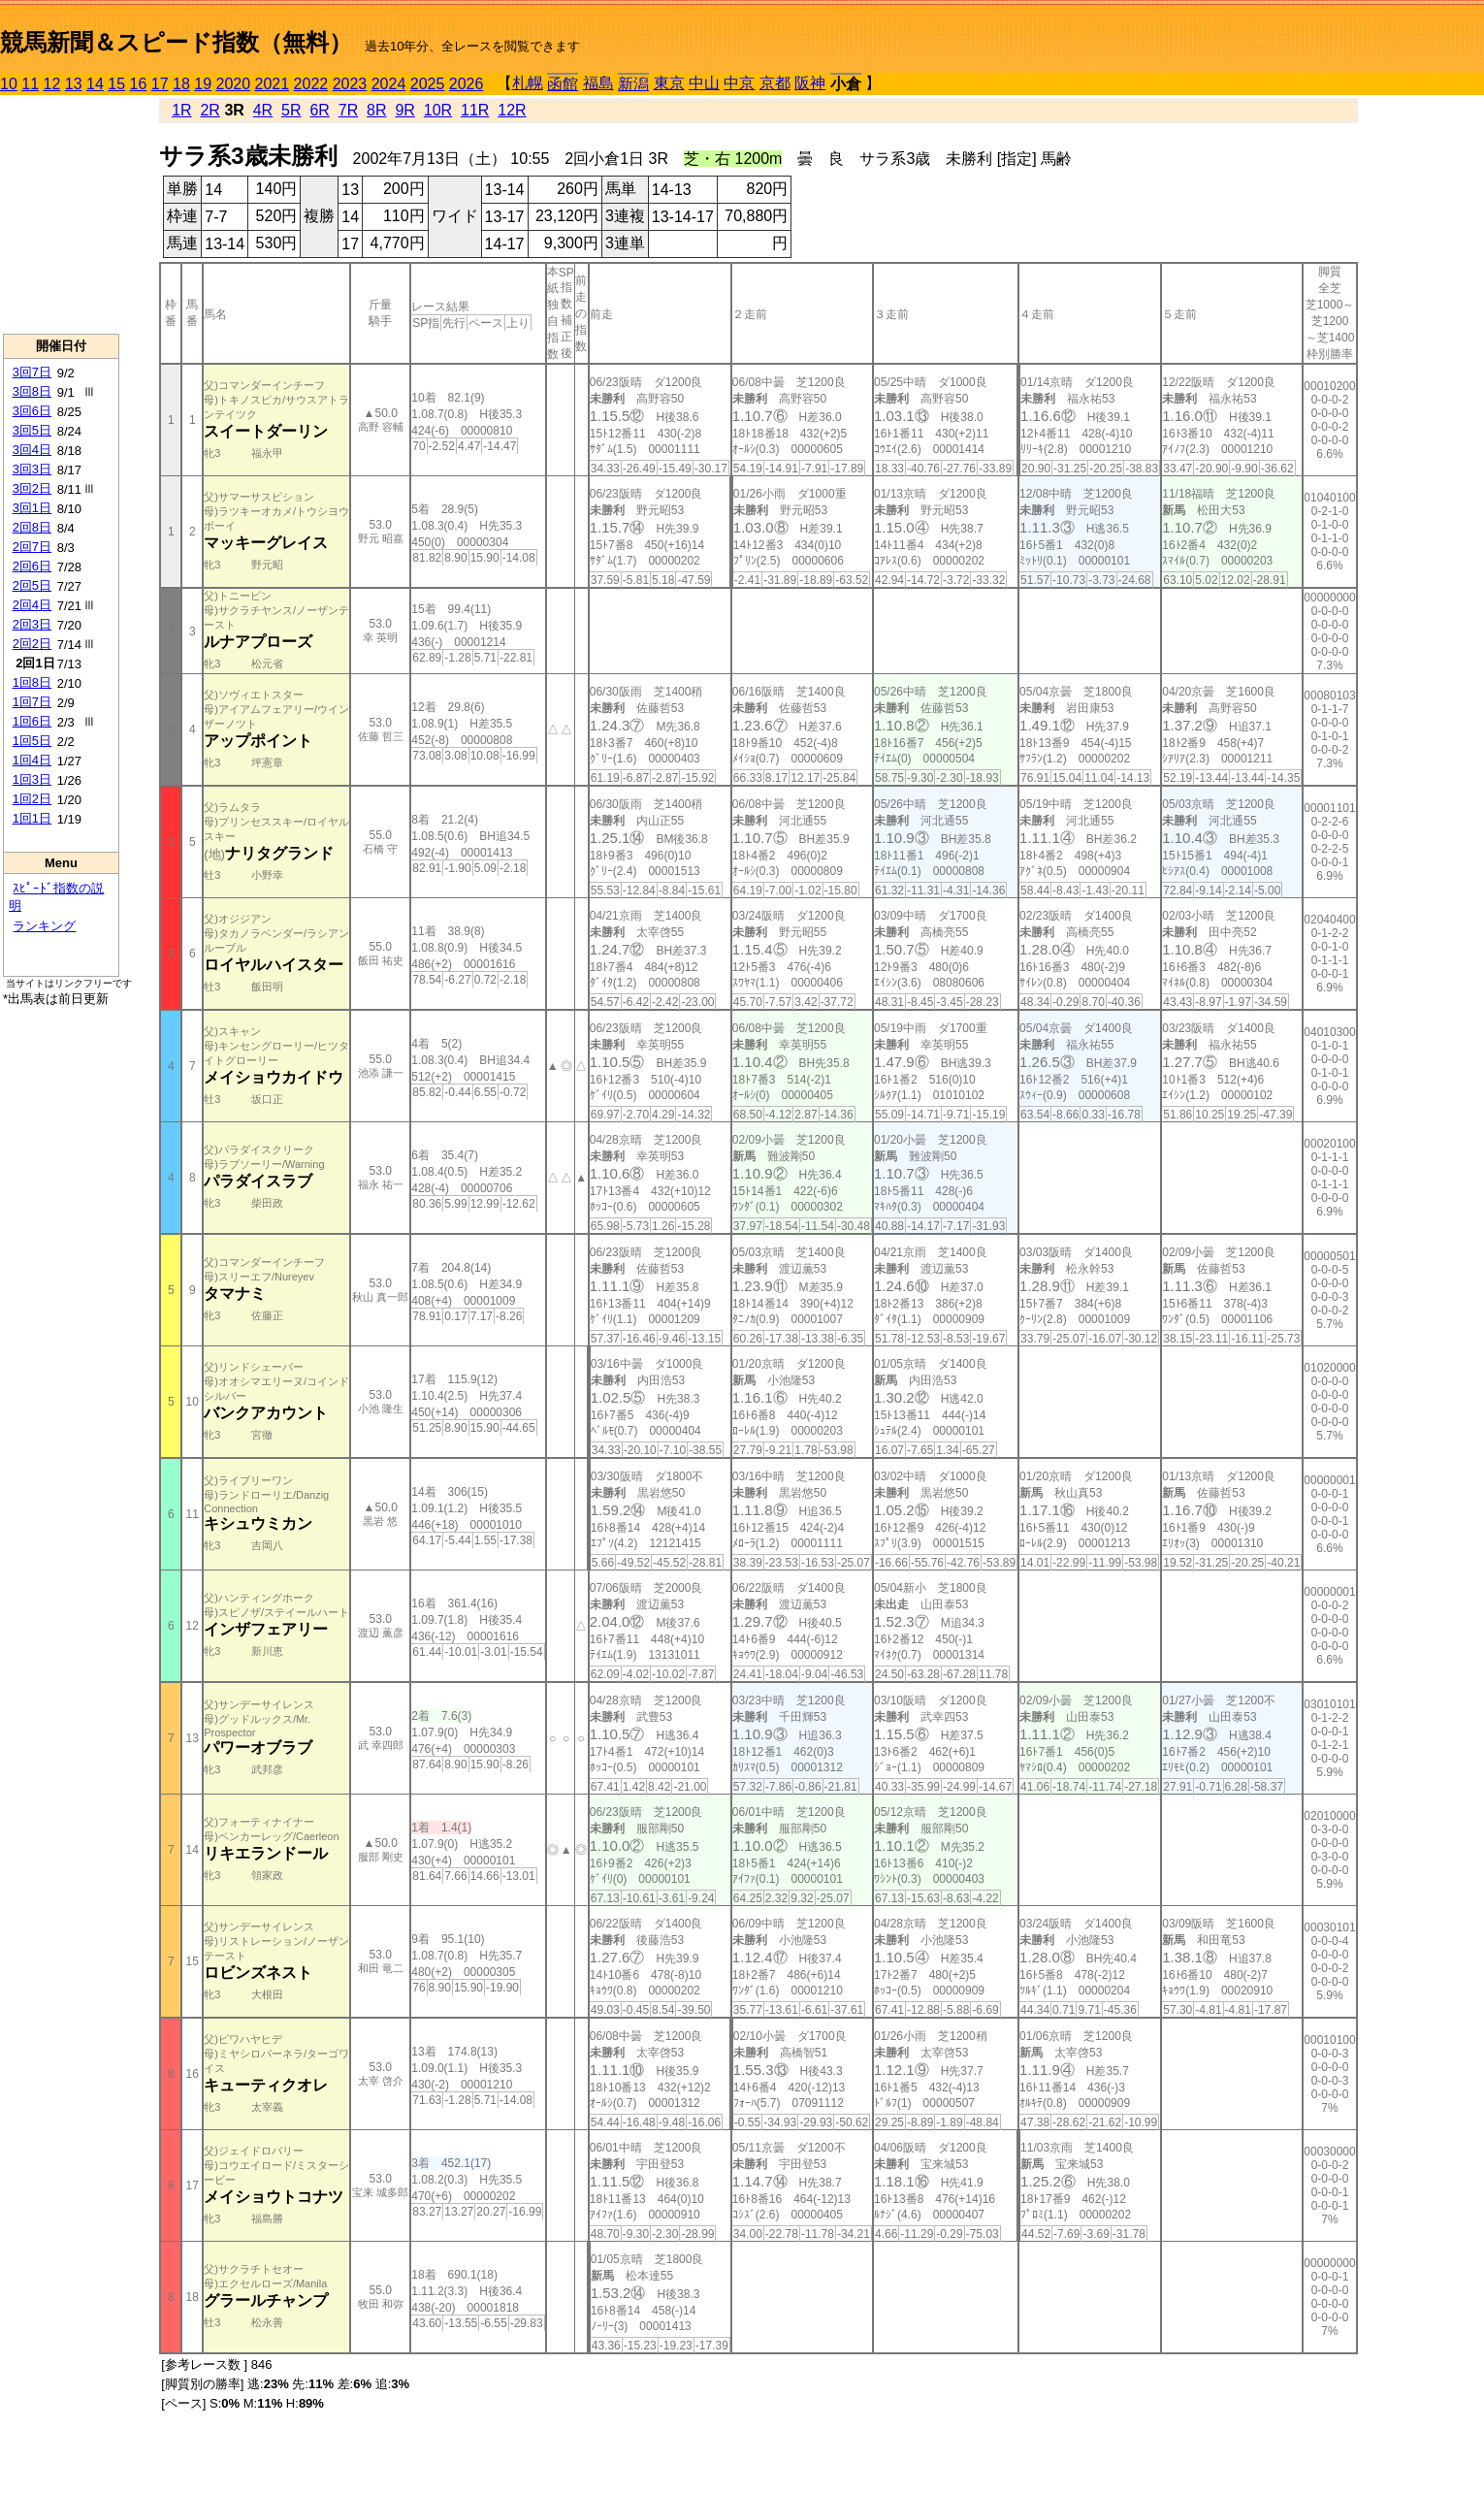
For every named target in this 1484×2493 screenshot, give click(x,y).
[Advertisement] (61, 214)
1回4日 (32, 760)
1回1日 (32, 818)
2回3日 (32, 624)
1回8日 (32, 682)
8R (376, 110)
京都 (774, 83)
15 (116, 84)
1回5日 (32, 740)
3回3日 (32, 469)
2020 (233, 84)
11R (475, 110)
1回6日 (32, 721)
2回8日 (32, 527)
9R (404, 110)
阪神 (809, 83)
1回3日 (32, 779)
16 (138, 84)
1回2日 (32, 799)
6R (319, 110)
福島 (598, 83)
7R (348, 110)
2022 (311, 84)
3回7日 (32, 372)
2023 (350, 84)
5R (291, 110)
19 (202, 84)
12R (512, 110)
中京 (739, 83)
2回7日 (32, 546)
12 (52, 84)
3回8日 (32, 391)
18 (181, 84)
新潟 (633, 84)
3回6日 (32, 411)
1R (181, 110)
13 (73, 84)
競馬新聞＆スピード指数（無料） (176, 42)
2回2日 (32, 643)
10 (8, 84)
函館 (562, 84)
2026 (466, 84)
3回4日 (32, 449)
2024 (388, 84)
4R (263, 110)
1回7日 (32, 702)
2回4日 (32, 605)
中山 (704, 83)
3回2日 (32, 488)
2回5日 (32, 585)
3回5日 (32, 430)
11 (30, 84)
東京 (669, 83)
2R (209, 110)
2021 (272, 84)
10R (438, 110)
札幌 (527, 83)
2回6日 (32, 566)
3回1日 (32, 508)
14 (95, 84)
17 (160, 84)
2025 (427, 84)
